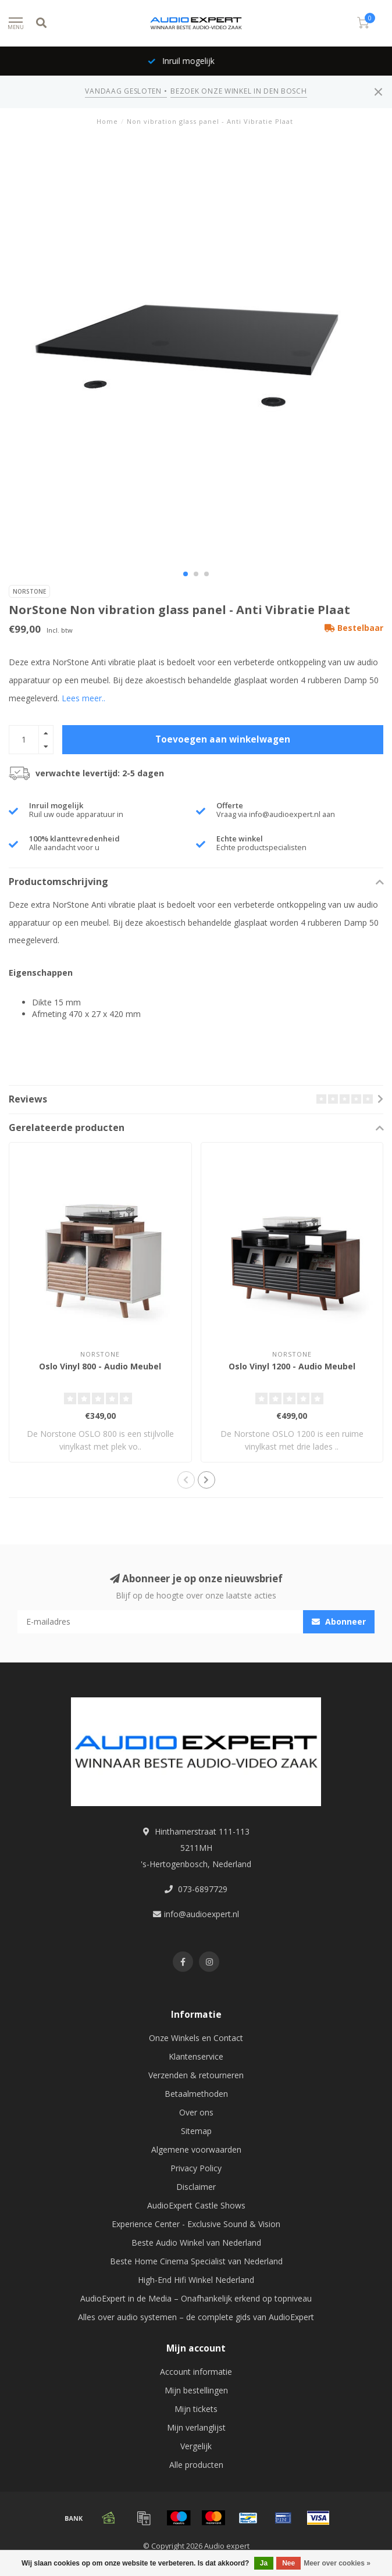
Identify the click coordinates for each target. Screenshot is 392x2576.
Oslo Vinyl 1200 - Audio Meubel (292, 1366)
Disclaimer (196, 2186)
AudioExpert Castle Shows (196, 2205)
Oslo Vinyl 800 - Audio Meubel (100, 1366)
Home (107, 121)
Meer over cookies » (337, 2563)
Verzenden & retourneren (196, 2075)
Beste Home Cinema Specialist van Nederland (196, 2261)
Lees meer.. (83, 698)
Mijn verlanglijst (196, 2427)
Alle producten (196, 2464)
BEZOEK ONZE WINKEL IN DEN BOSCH (238, 91)
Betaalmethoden (196, 2093)
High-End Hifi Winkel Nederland (196, 2279)
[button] (185, 574)
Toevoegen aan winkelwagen (222, 739)
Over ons (196, 2112)
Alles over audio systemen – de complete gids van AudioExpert (196, 2316)
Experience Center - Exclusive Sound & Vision (196, 2223)
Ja (264, 2563)
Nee (288, 2563)
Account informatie (196, 2371)
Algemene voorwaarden (196, 2149)
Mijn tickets (196, 2408)
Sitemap (196, 2130)
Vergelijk (196, 2446)
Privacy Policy (196, 2168)
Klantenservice (196, 2056)
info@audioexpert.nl (201, 1913)
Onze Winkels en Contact (196, 2037)
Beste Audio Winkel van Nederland (196, 2242)
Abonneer (339, 1621)
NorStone (29, 591)
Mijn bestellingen (196, 2390)
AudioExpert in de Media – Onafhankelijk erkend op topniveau (196, 2298)
